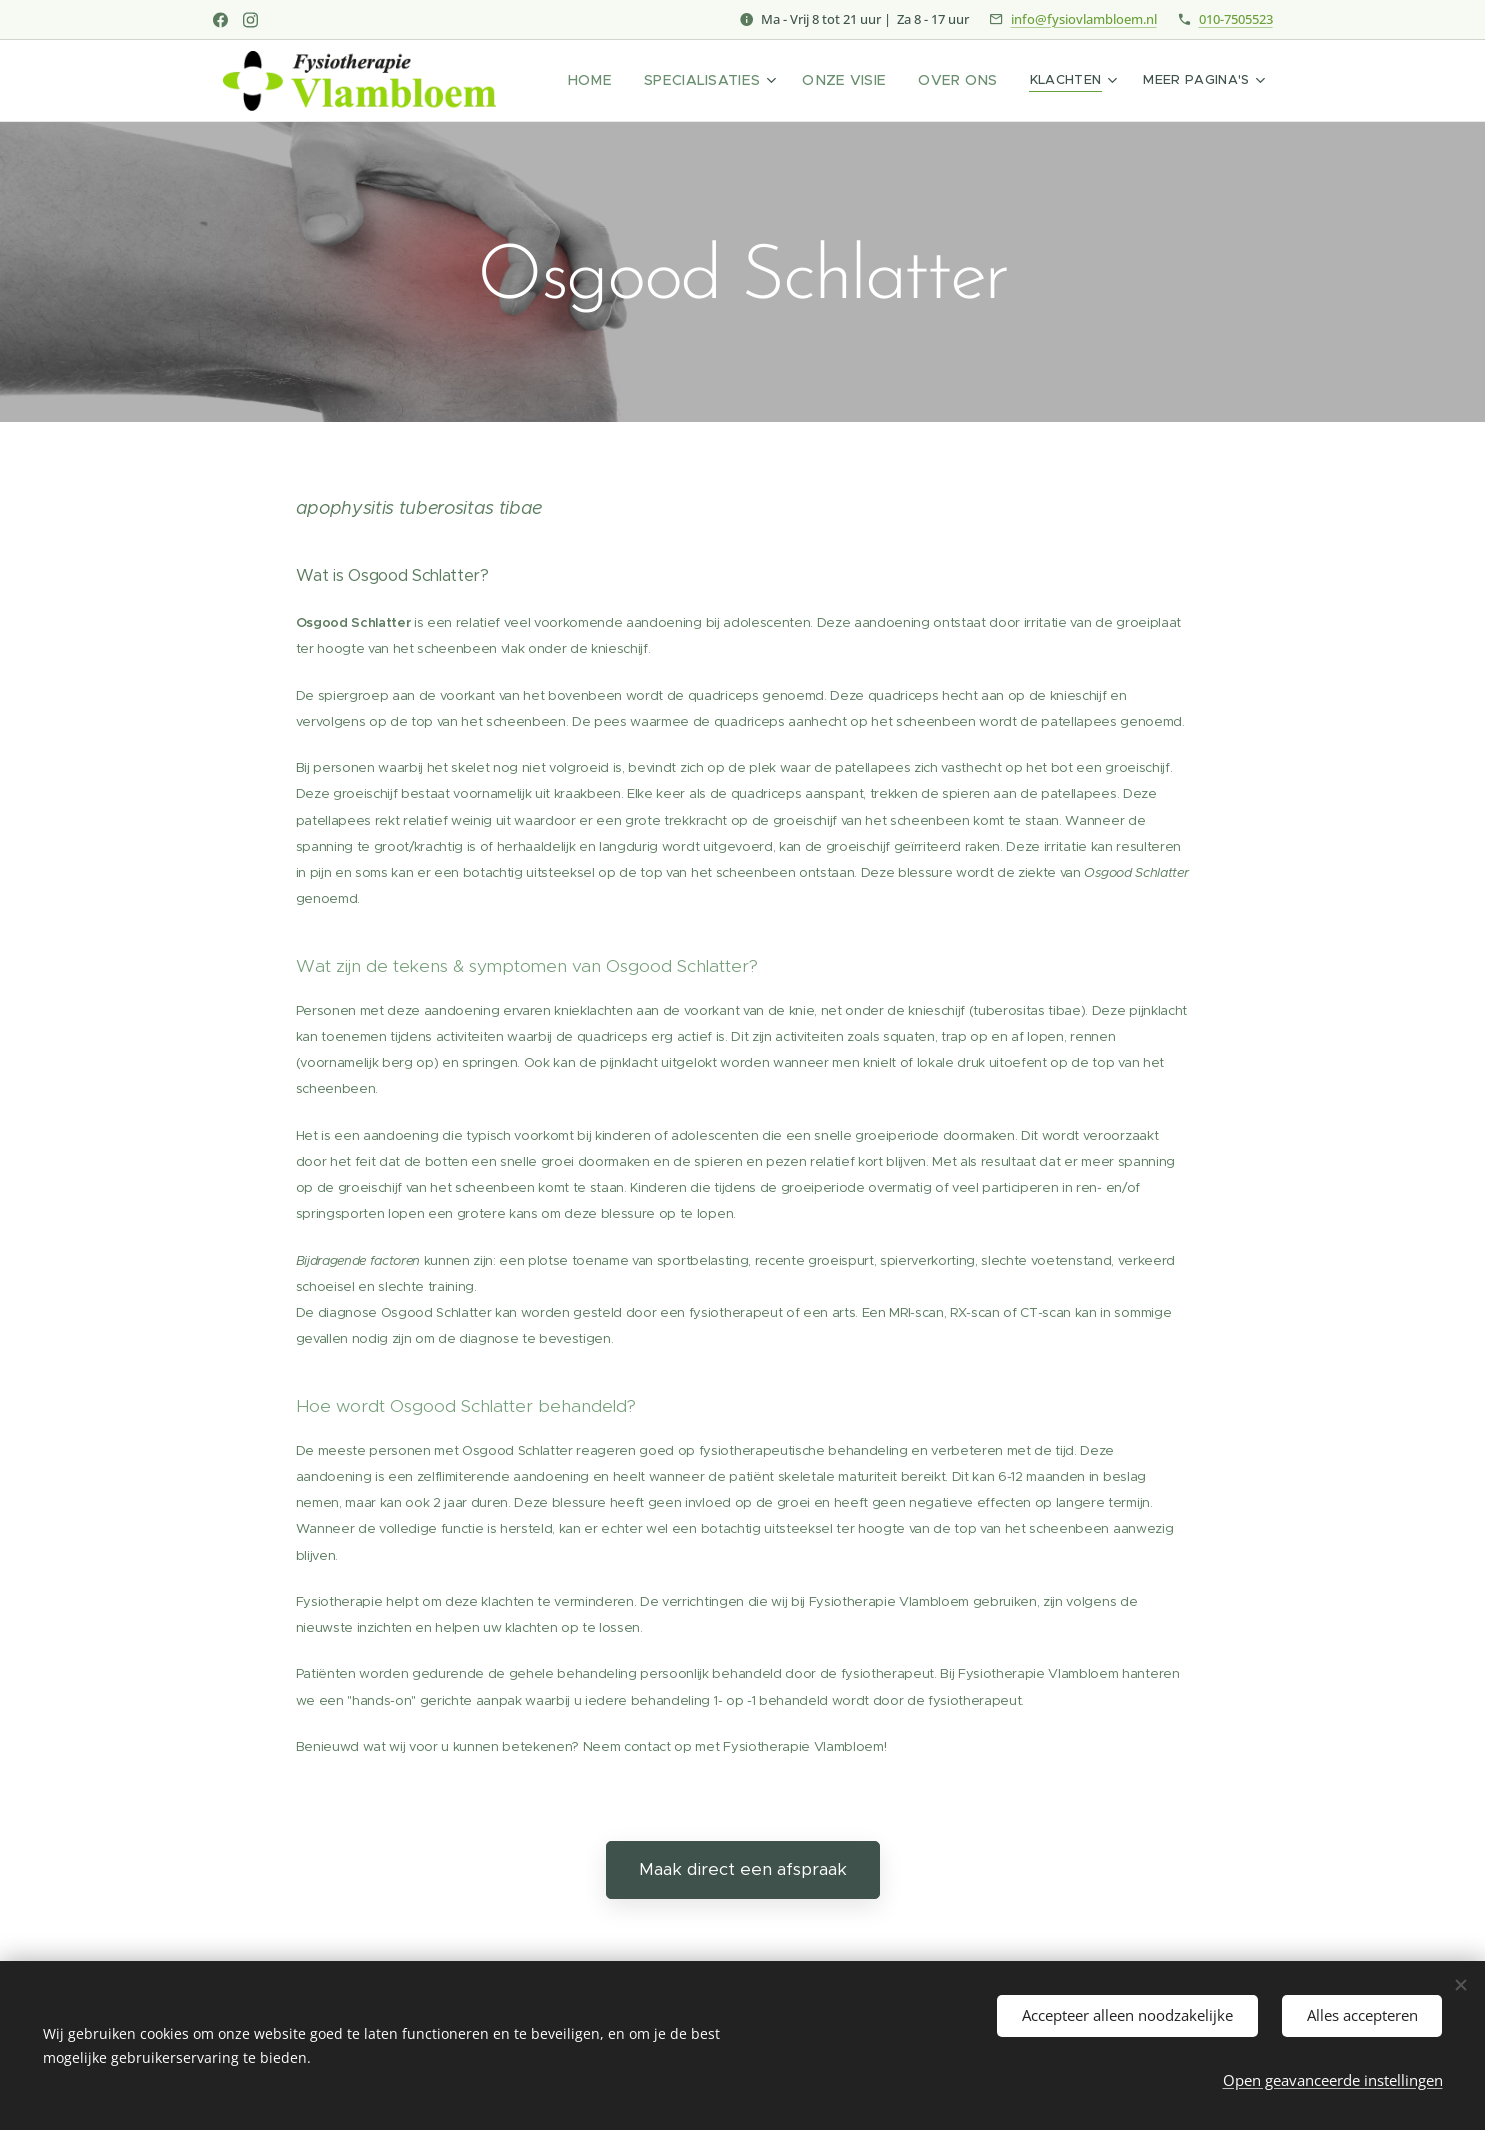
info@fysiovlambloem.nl (1084, 19)
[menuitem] (621, 81)
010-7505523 (1236, 19)
